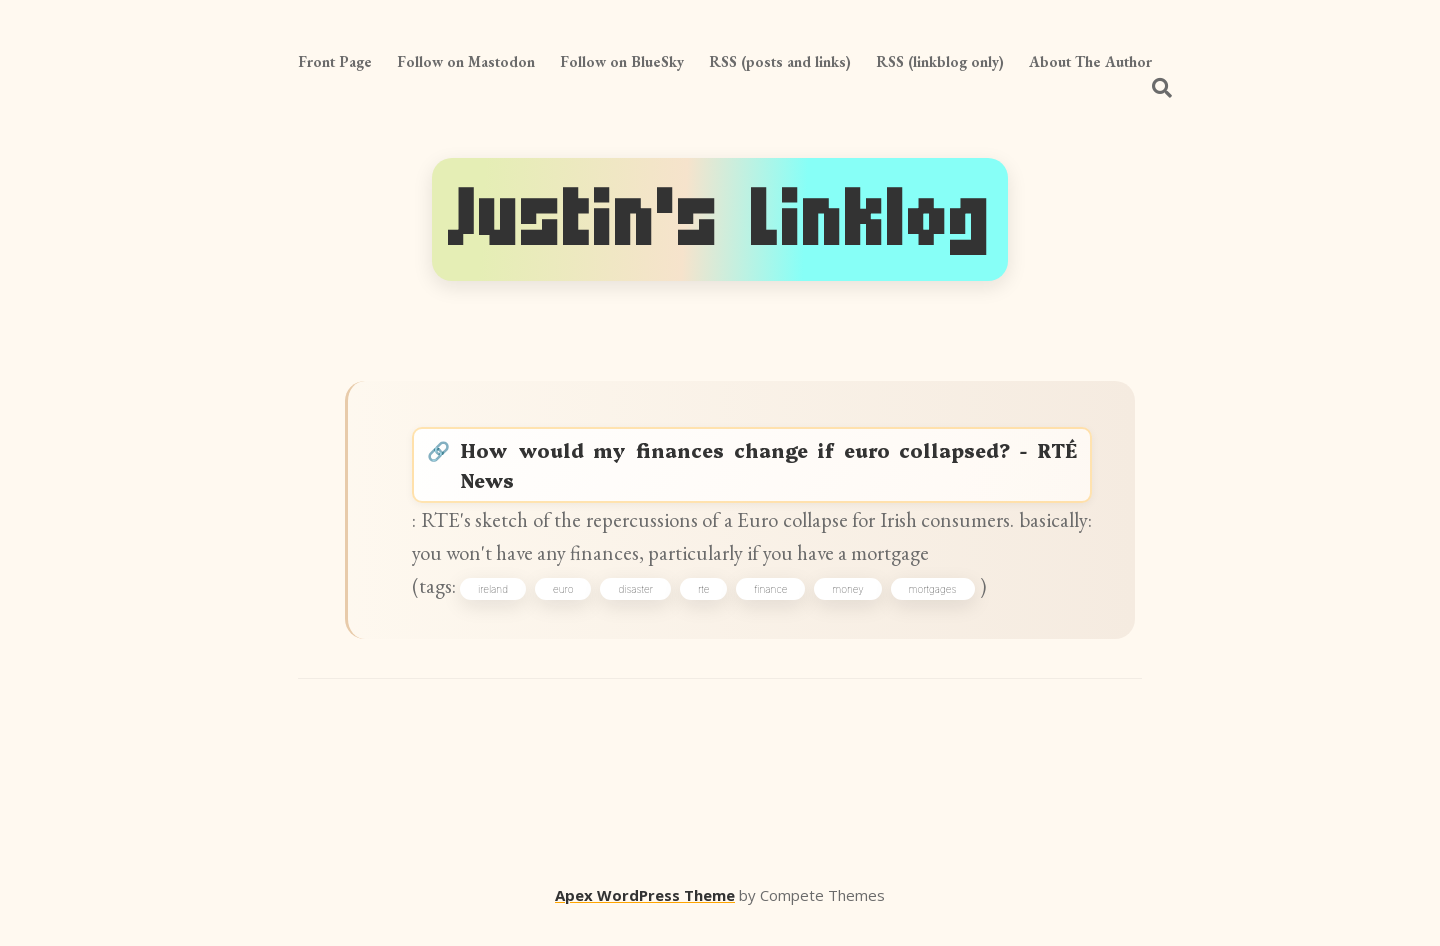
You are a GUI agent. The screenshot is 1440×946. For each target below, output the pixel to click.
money (855, 608)
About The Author (1090, 61)
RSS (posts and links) (780, 61)
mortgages (940, 608)
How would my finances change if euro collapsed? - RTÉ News (772, 473)
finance (777, 608)
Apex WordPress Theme (645, 917)
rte (710, 608)
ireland (500, 608)
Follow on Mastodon (466, 61)
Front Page (335, 61)
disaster (642, 608)
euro (570, 608)
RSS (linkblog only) (940, 61)
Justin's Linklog (720, 219)
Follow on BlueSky (622, 61)
